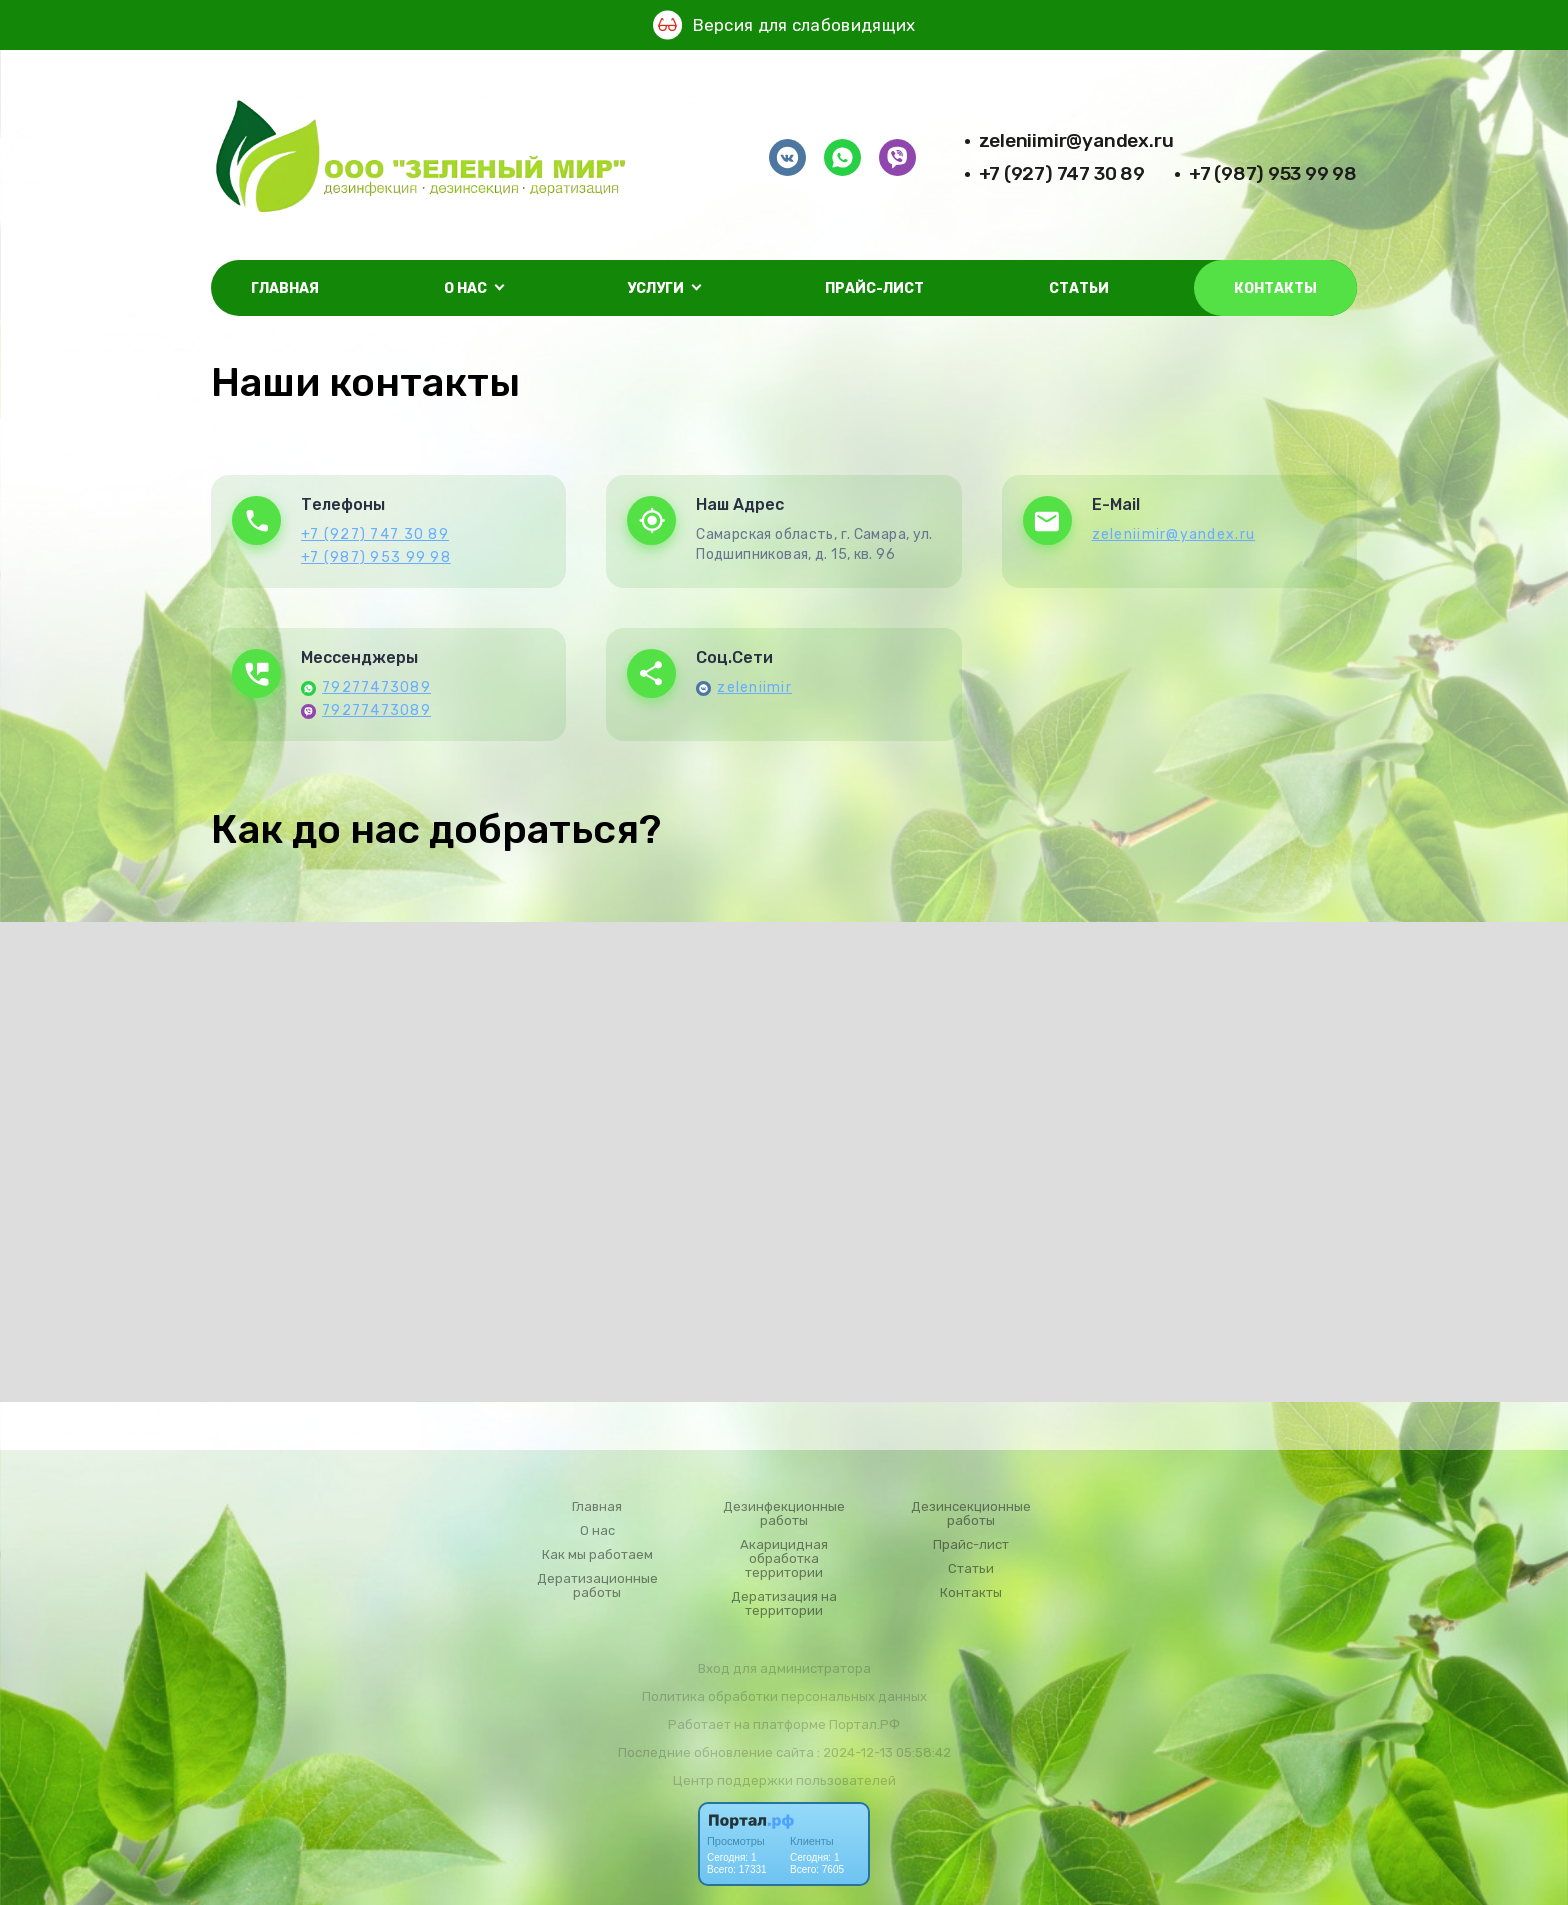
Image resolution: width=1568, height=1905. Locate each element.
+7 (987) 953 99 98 (1273, 173)
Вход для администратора (784, 1668)
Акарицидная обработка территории (784, 1559)
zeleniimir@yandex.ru (1076, 140)
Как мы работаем (597, 1555)
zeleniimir (754, 687)
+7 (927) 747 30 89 (1062, 173)
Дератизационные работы (597, 1586)
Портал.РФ (864, 1724)
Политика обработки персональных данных (784, 1696)
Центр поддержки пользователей (784, 1780)
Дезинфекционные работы (784, 1514)
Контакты (1275, 288)
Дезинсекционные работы (971, 1514)
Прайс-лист (874, 288)
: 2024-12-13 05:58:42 (884, 1752)
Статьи (1079, 288)
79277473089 (376, 687)
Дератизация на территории (784, 1604)
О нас (597, 1531)
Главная (285, 288)
